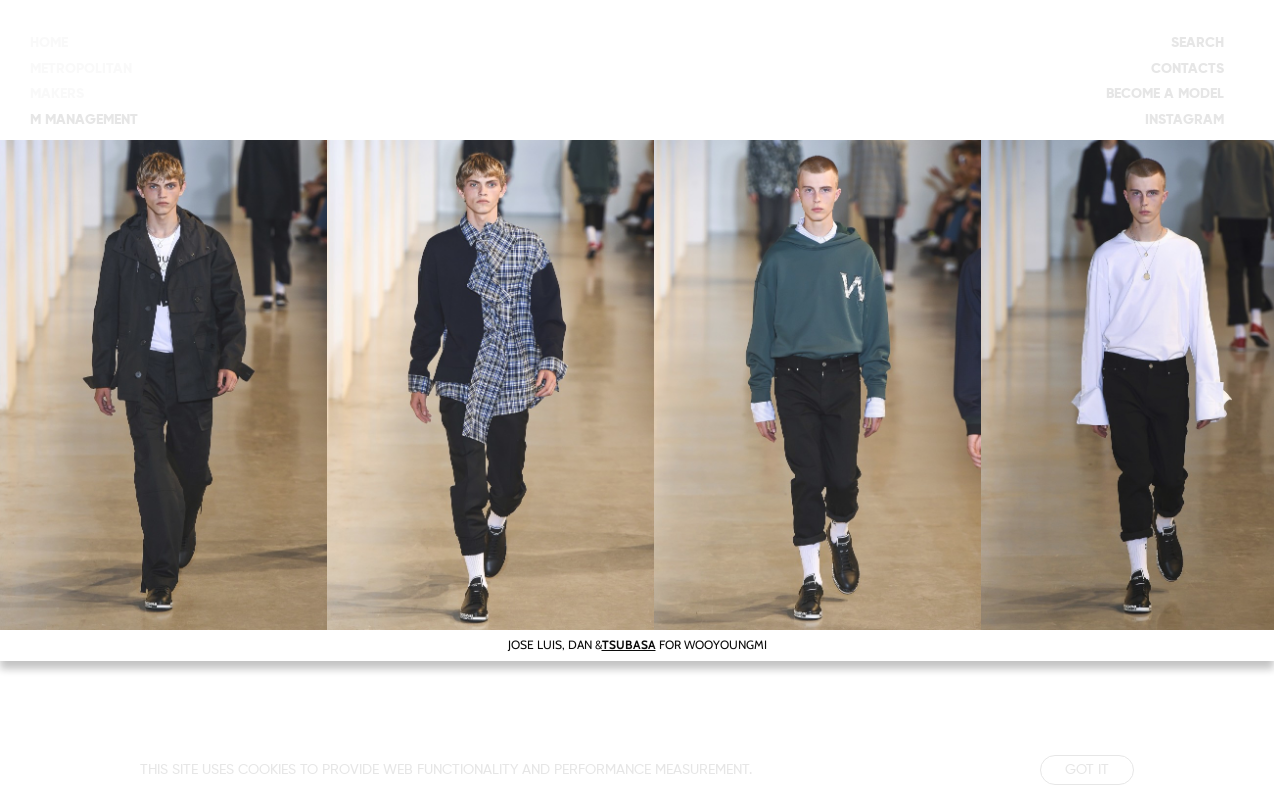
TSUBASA (629, 644)
